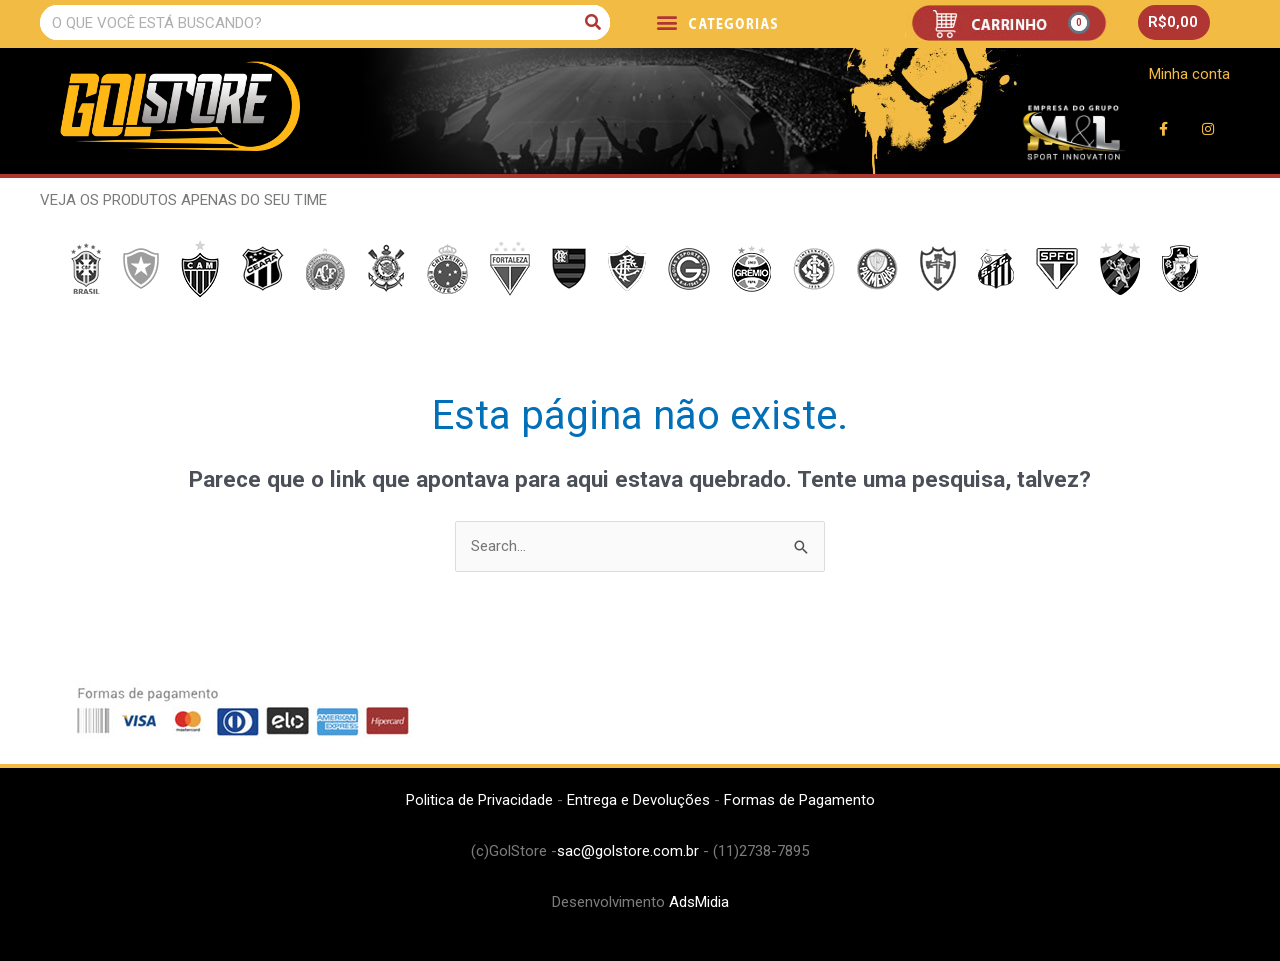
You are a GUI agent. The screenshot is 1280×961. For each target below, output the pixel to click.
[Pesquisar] (592, 22)
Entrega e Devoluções (638, 800)
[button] (666, 21)
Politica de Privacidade (479, 800)
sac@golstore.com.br (628, 851)
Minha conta (1189, 74)
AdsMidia (699, 902)
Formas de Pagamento (799, 800)
